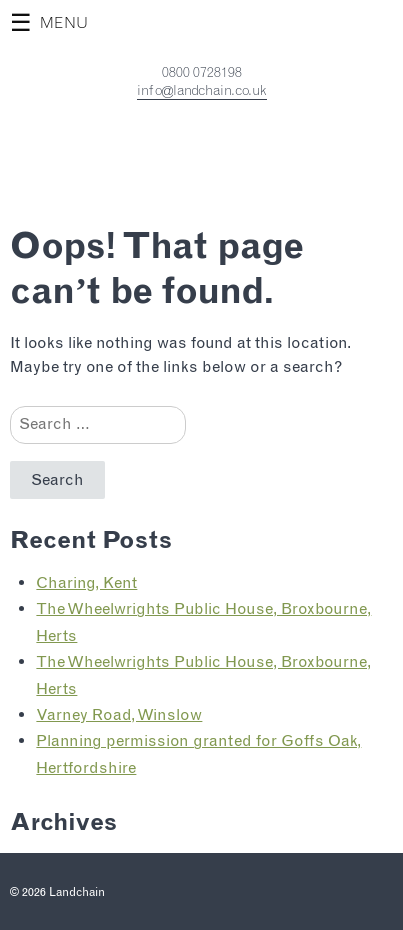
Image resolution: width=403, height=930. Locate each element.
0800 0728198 (202, 72)
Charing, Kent (86, 582)
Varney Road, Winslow (119, 714)
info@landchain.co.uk (202, 90)
